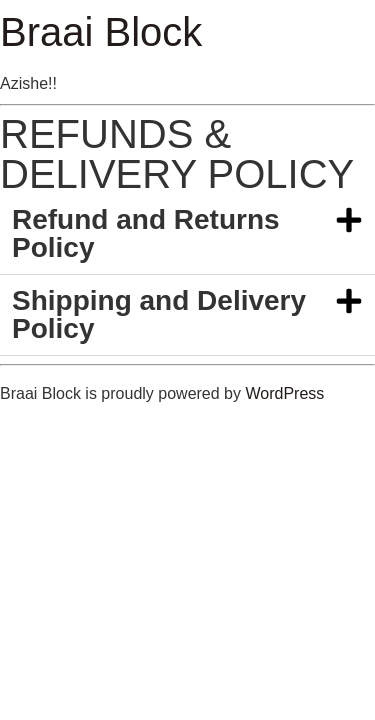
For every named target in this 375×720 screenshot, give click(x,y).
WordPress (284, 393)
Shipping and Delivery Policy (159, 314)
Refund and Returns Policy (146, 233)
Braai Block (101, 32)
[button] (187, 234)
